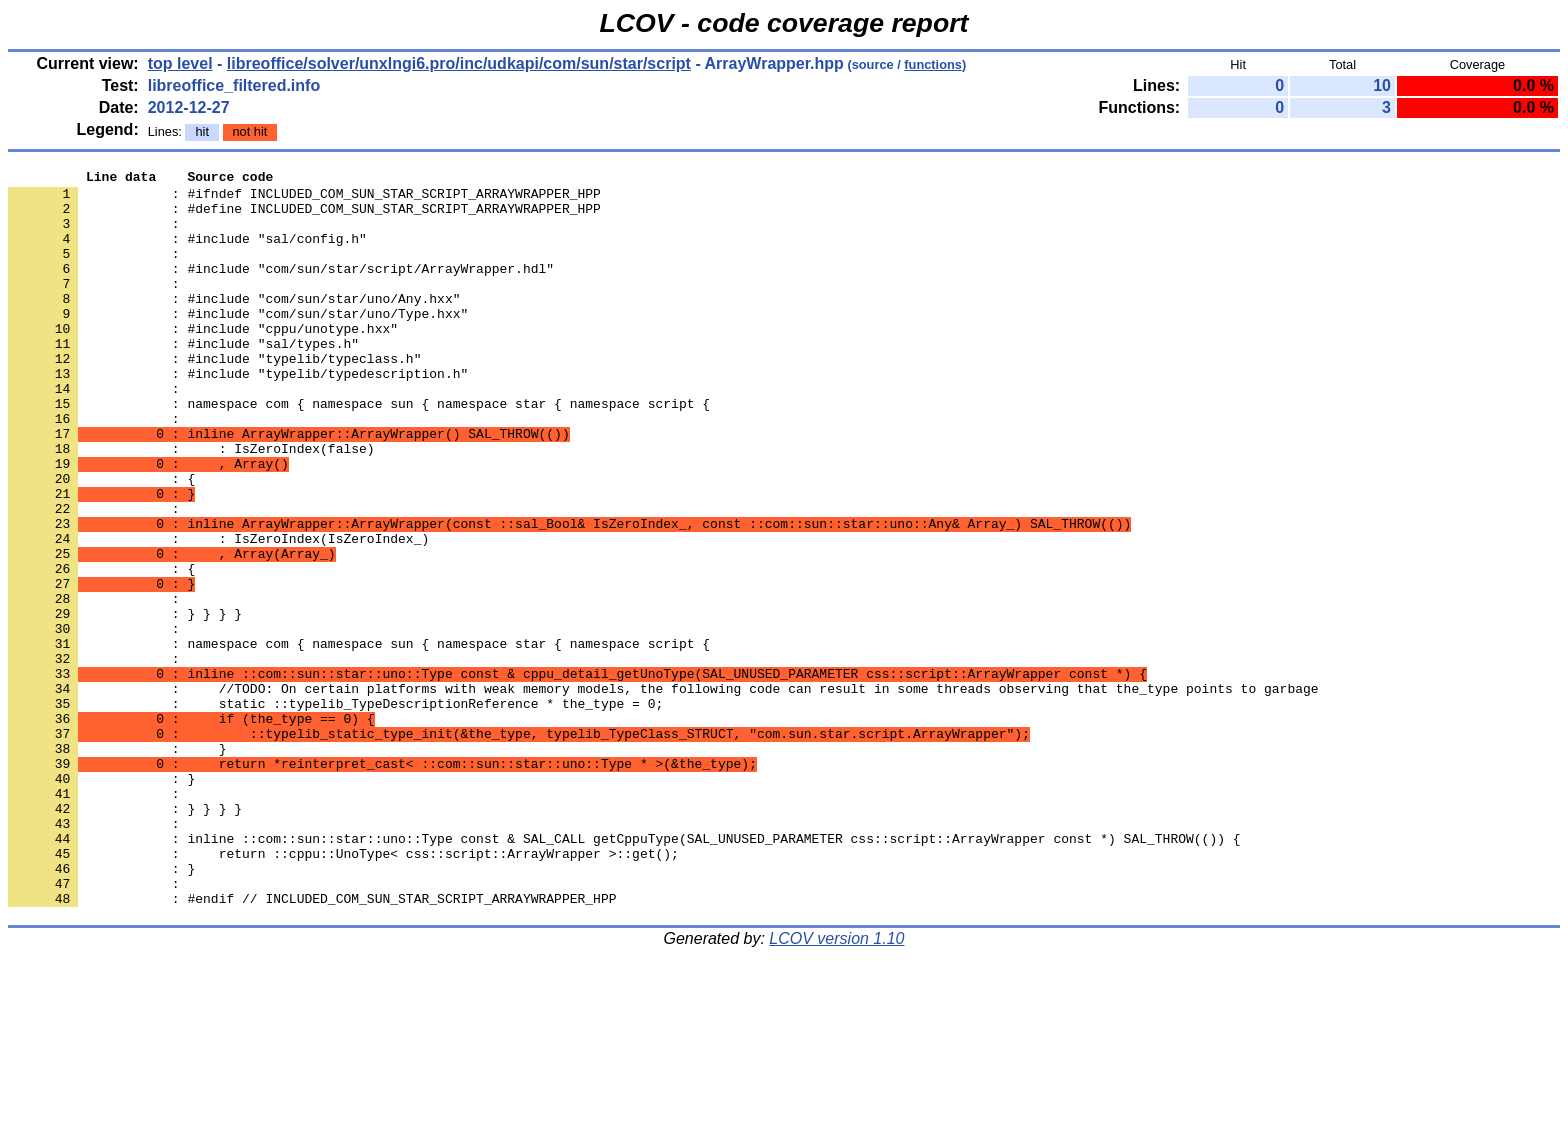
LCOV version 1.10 (836, 1085)
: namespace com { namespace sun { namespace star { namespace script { (359, 451)
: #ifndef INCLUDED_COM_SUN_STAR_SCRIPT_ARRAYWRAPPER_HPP (304, 199)
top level (180, 63)
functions (933, 64)
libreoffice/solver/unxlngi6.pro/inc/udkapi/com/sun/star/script (459, 63)
